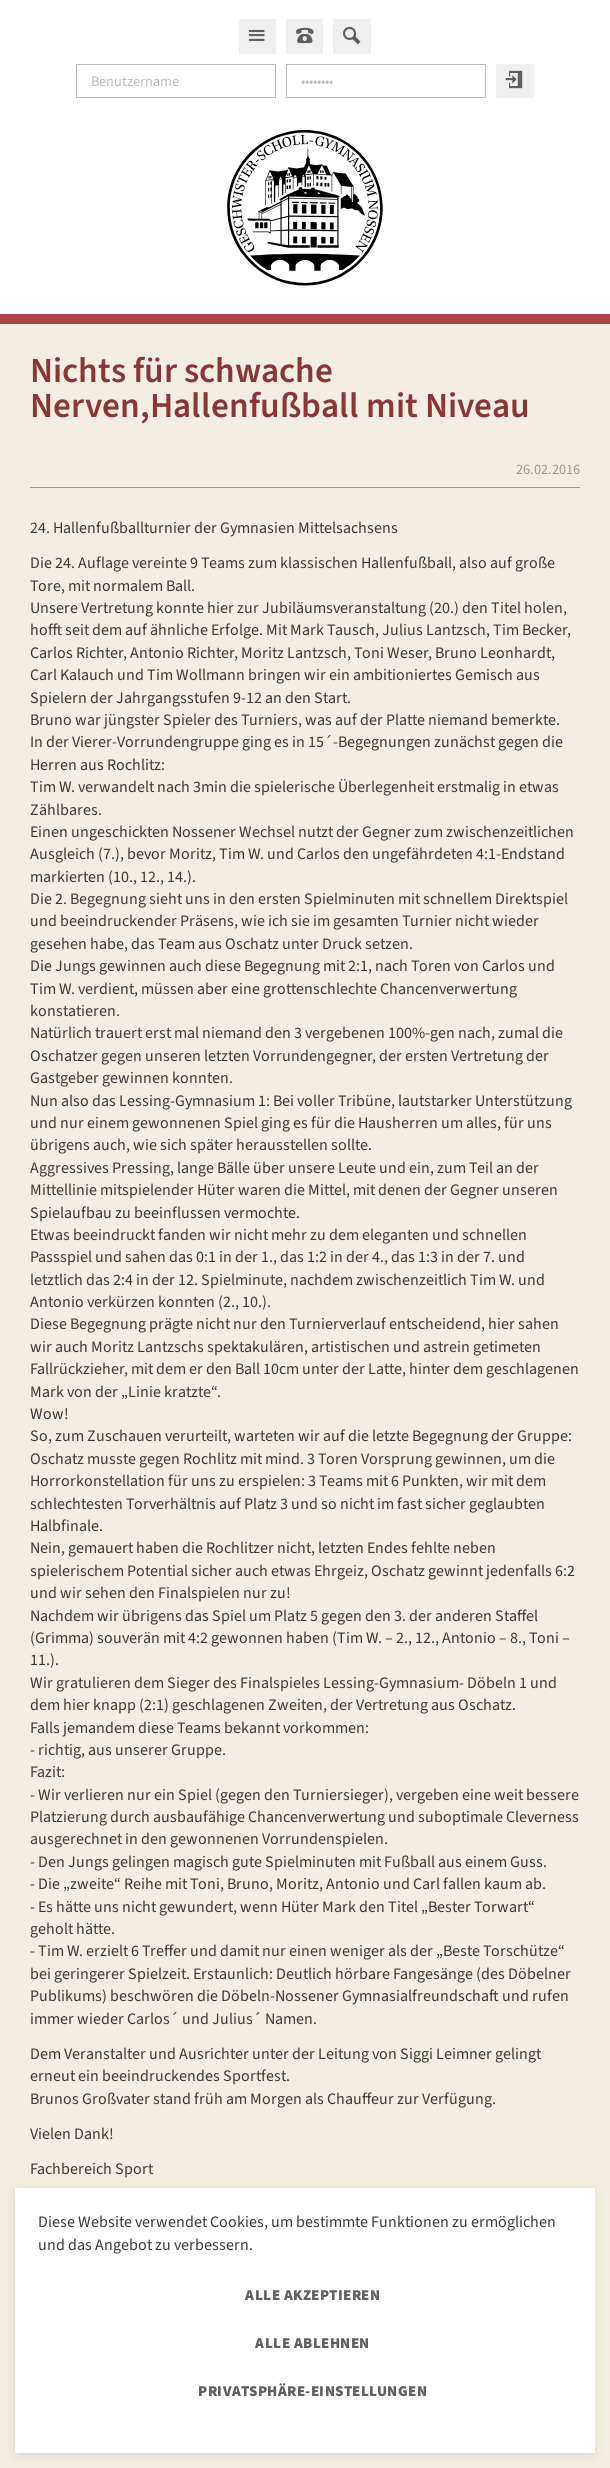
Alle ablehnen (312, 2343)
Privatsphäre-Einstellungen (312, 2391)
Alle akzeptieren (312, 2295)
